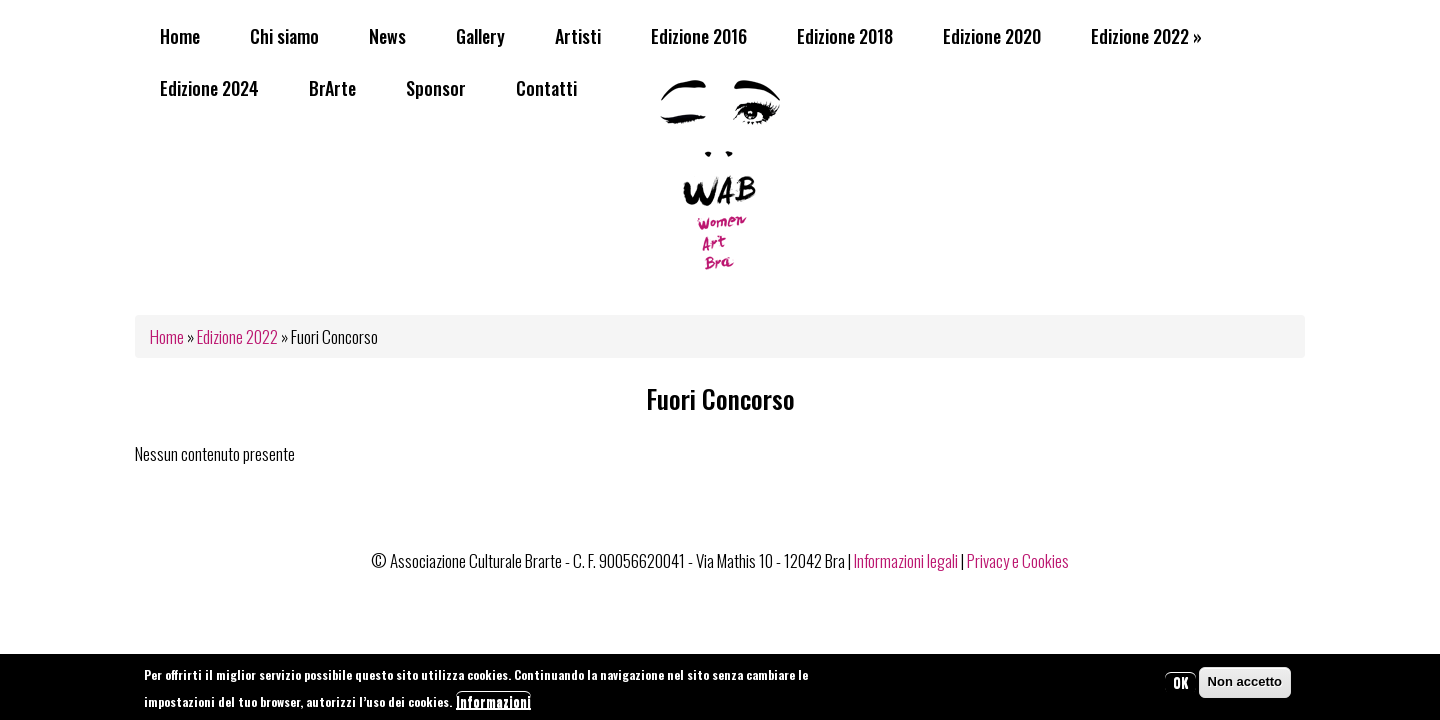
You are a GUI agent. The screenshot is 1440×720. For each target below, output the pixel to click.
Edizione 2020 (992, 36)
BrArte (332, 88)
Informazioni (493, 705)
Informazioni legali (906, 560)
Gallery (480, 36)
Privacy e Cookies (1018, 560)
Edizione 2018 (845, 36)
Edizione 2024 (209, 88)
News (387, 36)
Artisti (578, 36)
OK (1180, 686)
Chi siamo (284, 36)
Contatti (546, 88)
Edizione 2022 (1146, 36)
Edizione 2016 (699, 36)
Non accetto (1245, 685)
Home (180, 36)
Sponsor (436, 88)
